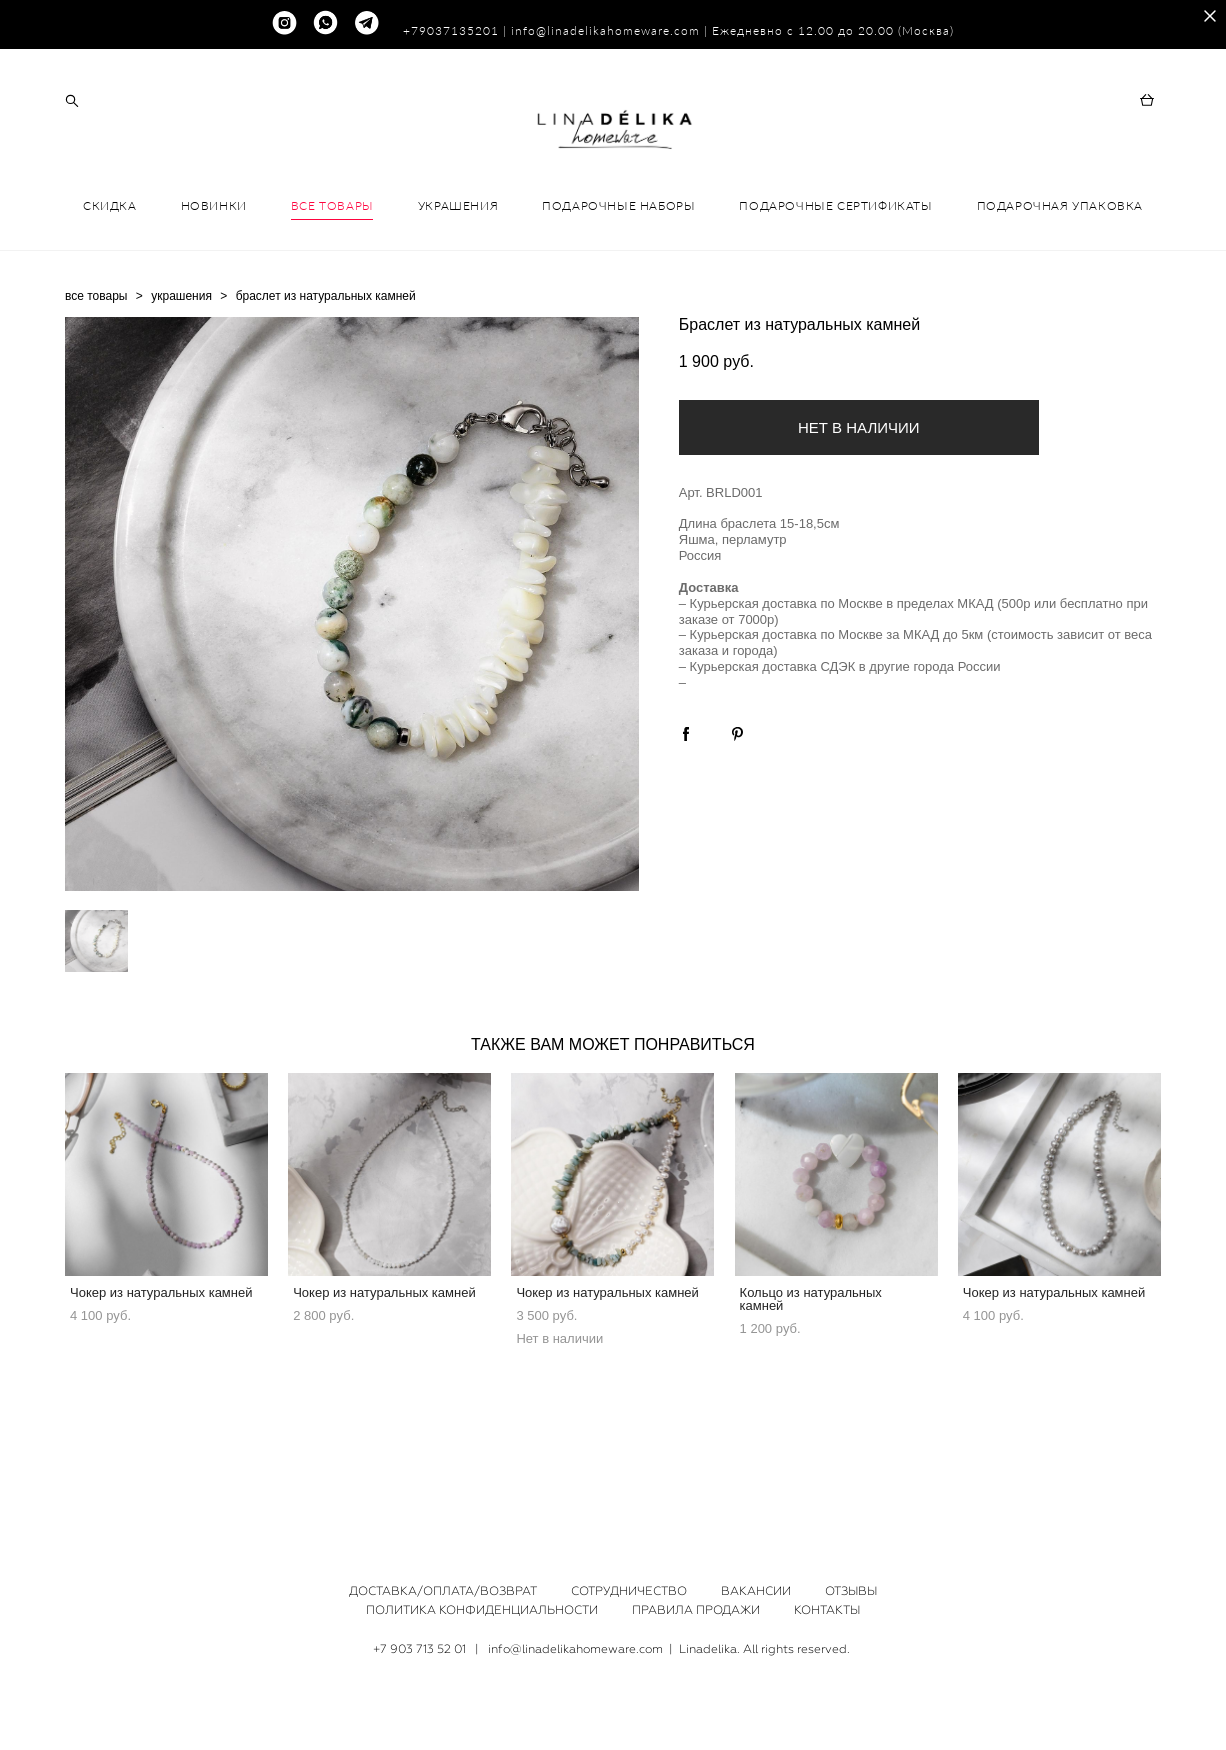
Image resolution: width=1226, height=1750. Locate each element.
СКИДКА (110, 288)
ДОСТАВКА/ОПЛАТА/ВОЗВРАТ (443, 1591)
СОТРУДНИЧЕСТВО (629, 1591)
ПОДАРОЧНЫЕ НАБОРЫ (618, 288)
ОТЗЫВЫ (851, 1591)
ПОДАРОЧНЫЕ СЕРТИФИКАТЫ (835, 288)
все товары (96, 379)
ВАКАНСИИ (756, 1591)
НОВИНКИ (214, 288)
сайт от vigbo (613, 1704)
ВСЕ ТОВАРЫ (332, 288)
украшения (181, 379)
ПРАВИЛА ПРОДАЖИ (696, 1610)
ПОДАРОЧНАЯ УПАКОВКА (1060, 288)
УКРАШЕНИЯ (458, 288)
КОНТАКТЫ (827, 1610)
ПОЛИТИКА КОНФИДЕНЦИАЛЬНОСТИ (482, 1610)
